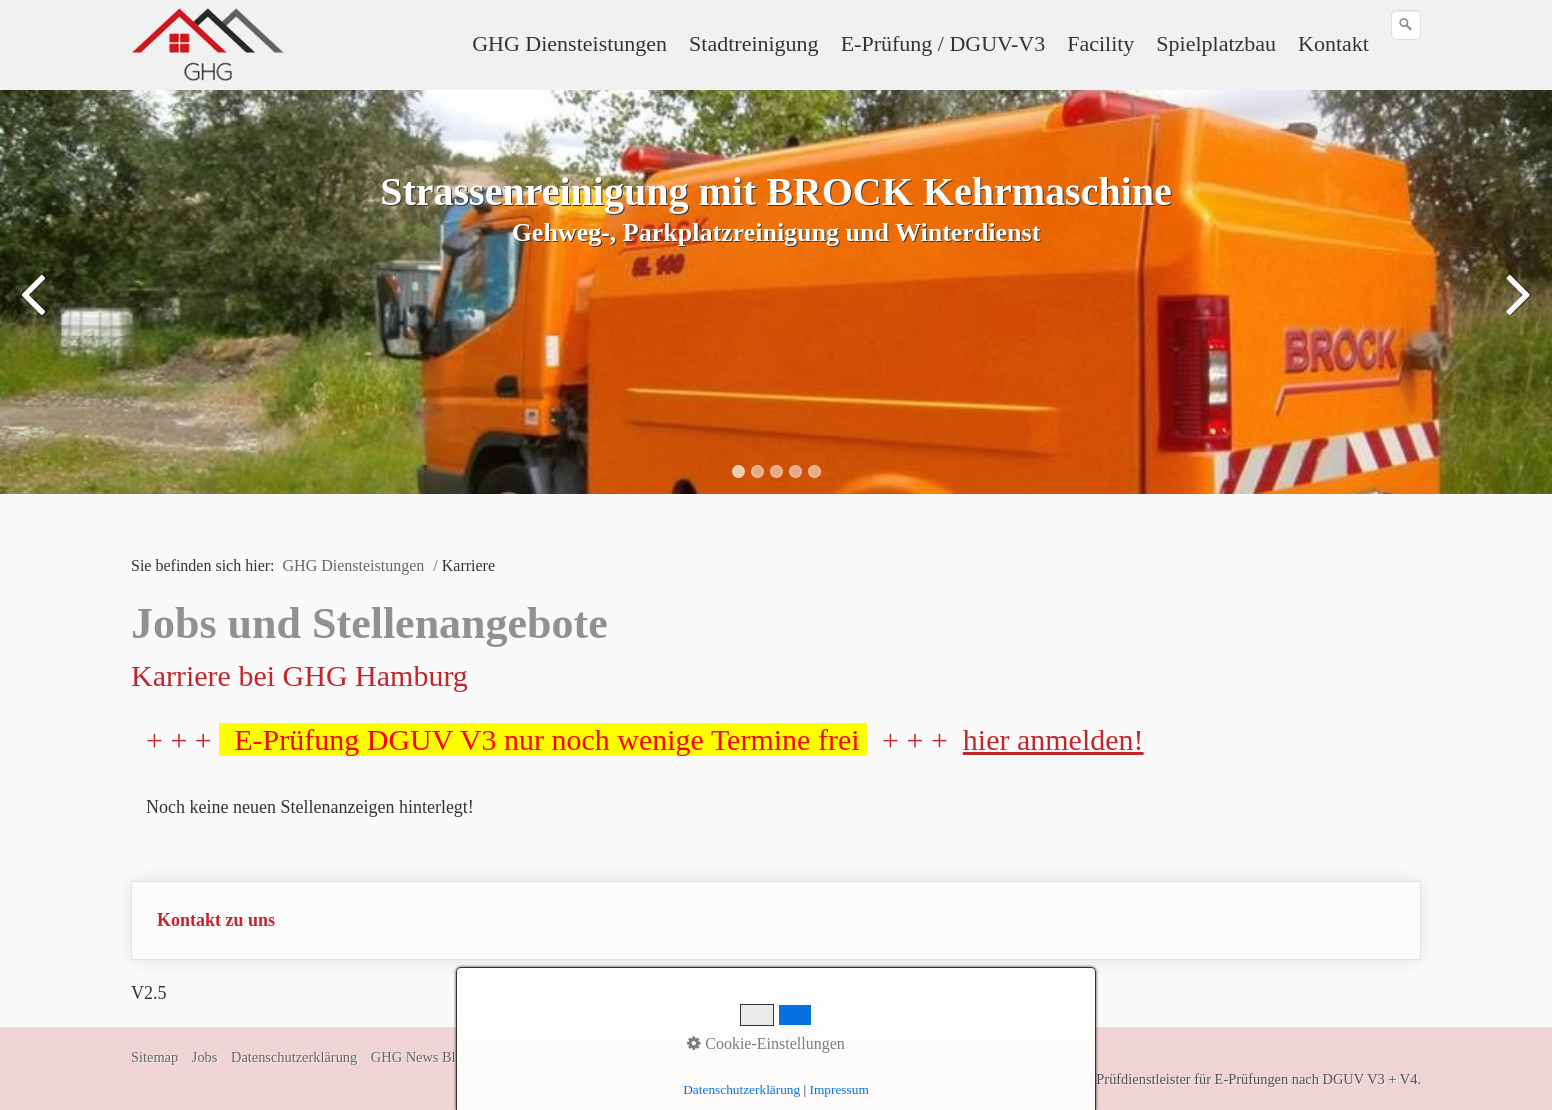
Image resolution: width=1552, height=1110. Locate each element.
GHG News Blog (420, 1057)
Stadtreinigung (754, 43)
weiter (1517, 307)
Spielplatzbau (1216, 43)
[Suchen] (1406, 25)
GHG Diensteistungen (569, 43)
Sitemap (154, 1057)
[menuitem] (570, 44)
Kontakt (1333, 43)
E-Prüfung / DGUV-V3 (943, 43)
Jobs (205, 1057)
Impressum (516, 1057)
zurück (35, 307)
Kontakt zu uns (216, 920)
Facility (1100, 43)
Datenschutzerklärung (294, 1057)
